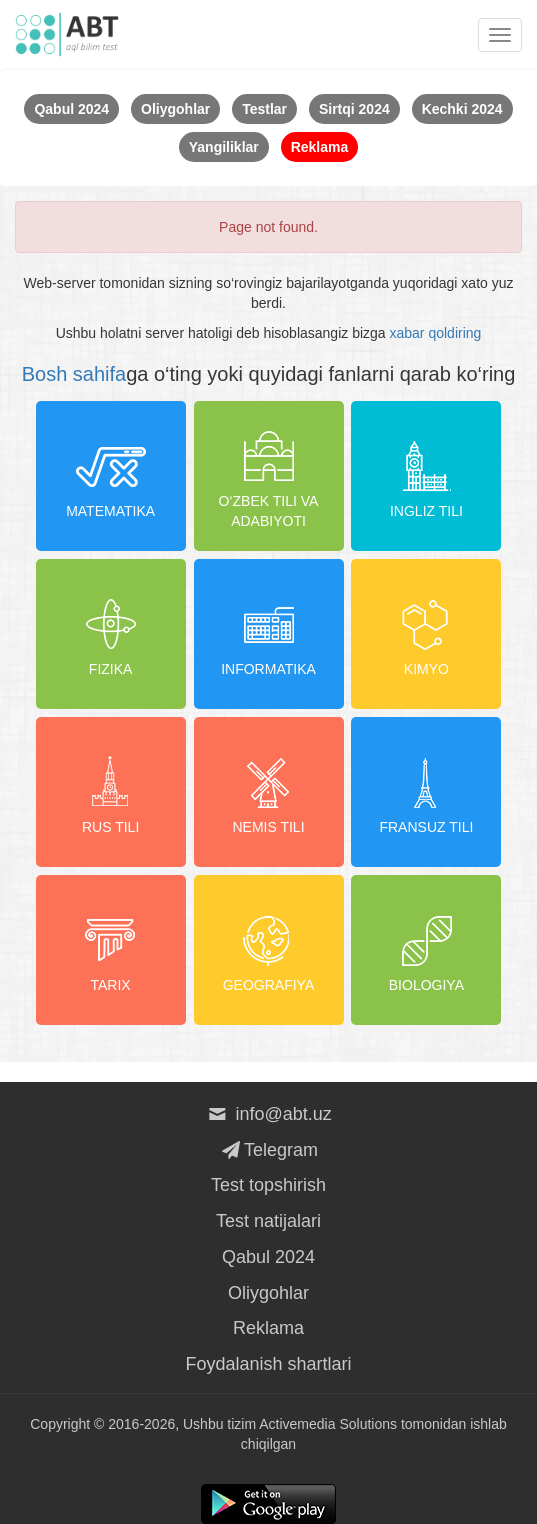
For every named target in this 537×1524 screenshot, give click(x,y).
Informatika (268, 633)
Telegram (268, 1150)
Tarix (111, 949)
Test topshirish (268, 1185)
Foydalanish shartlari (268, 1364)
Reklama (268, 1328)
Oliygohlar (268, 1293)
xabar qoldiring (436, 333)
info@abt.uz (268, 1114)
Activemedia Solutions (328, 1424)
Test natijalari (268, 1221)
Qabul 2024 (268, 1257)
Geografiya (269, 949)
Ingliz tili (426, 475)
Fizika (111, 633)
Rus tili (111, 791)
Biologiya (426, 949)
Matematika (110, 475)
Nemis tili (268, 791)
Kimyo (426, 633)
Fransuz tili (426, 791)
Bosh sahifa (74, 374)
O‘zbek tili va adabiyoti (269, 475)
